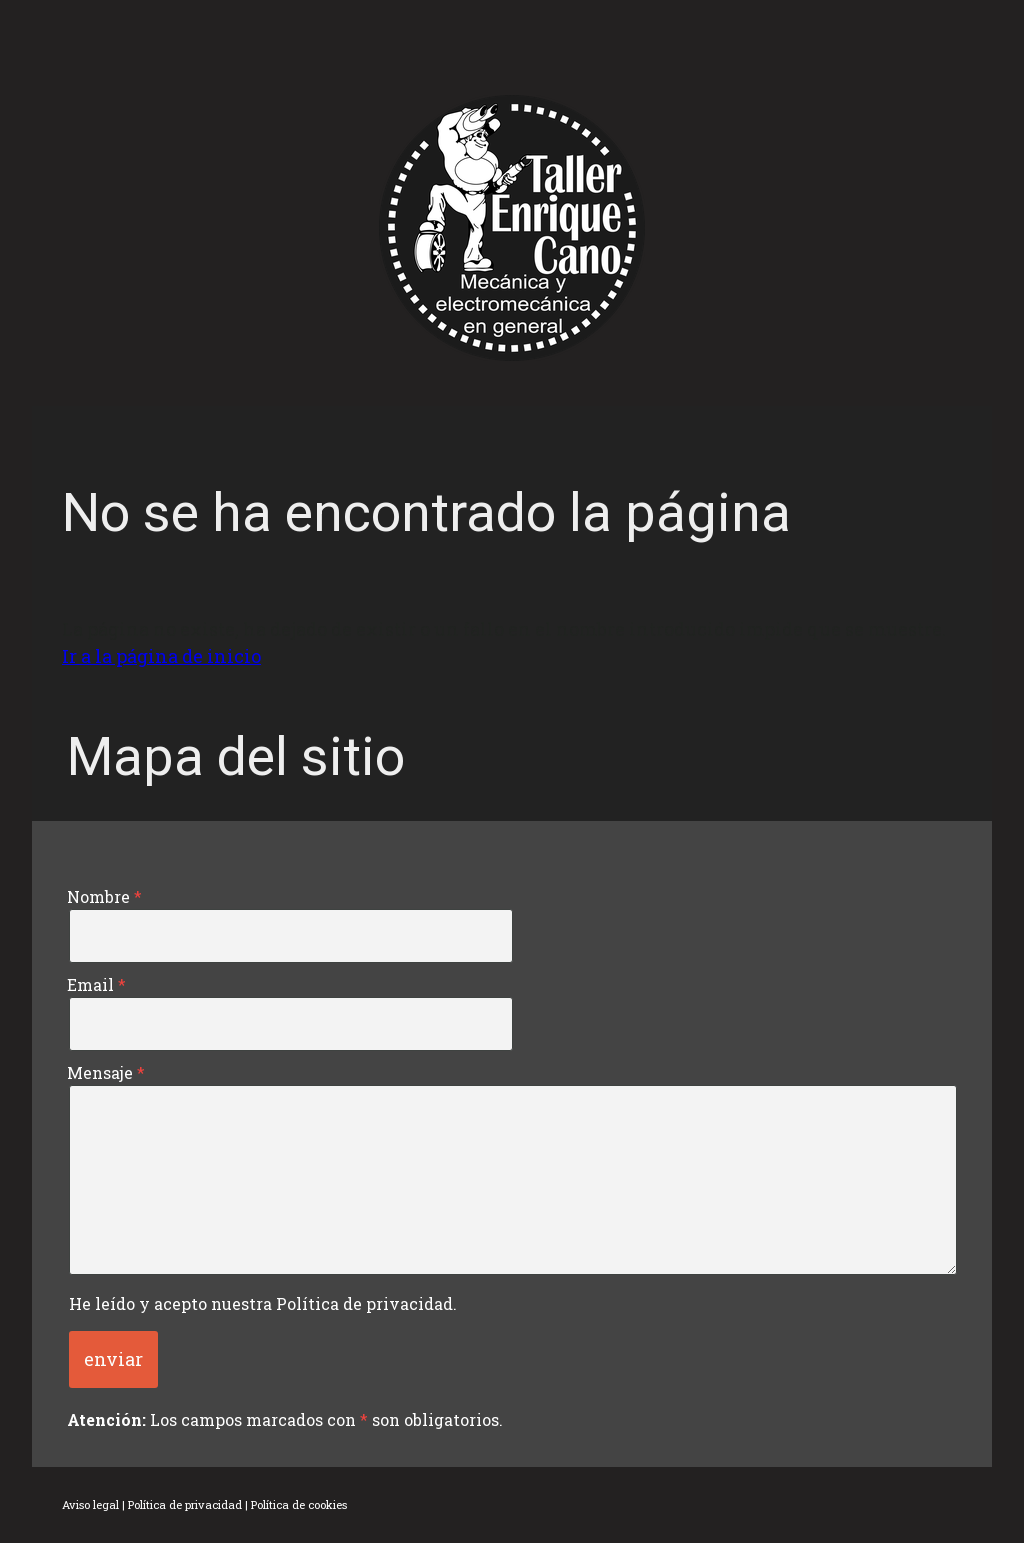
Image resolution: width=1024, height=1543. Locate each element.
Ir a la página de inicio (161, 656)
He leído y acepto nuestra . (263, 1303)
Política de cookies (299, 1504)
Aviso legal (90, 1504)
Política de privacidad (364, 1303)
